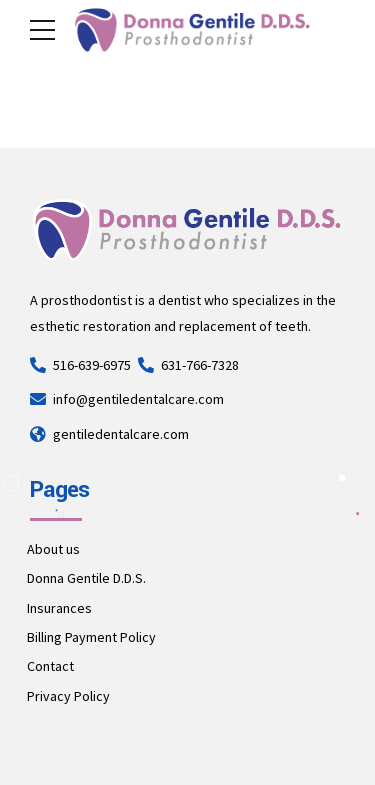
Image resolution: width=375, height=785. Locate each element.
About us (53, 549)
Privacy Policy (68, 696)
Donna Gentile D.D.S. (86, 578)
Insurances (59, 608)
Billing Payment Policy (91, 637)
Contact (50, 666)
